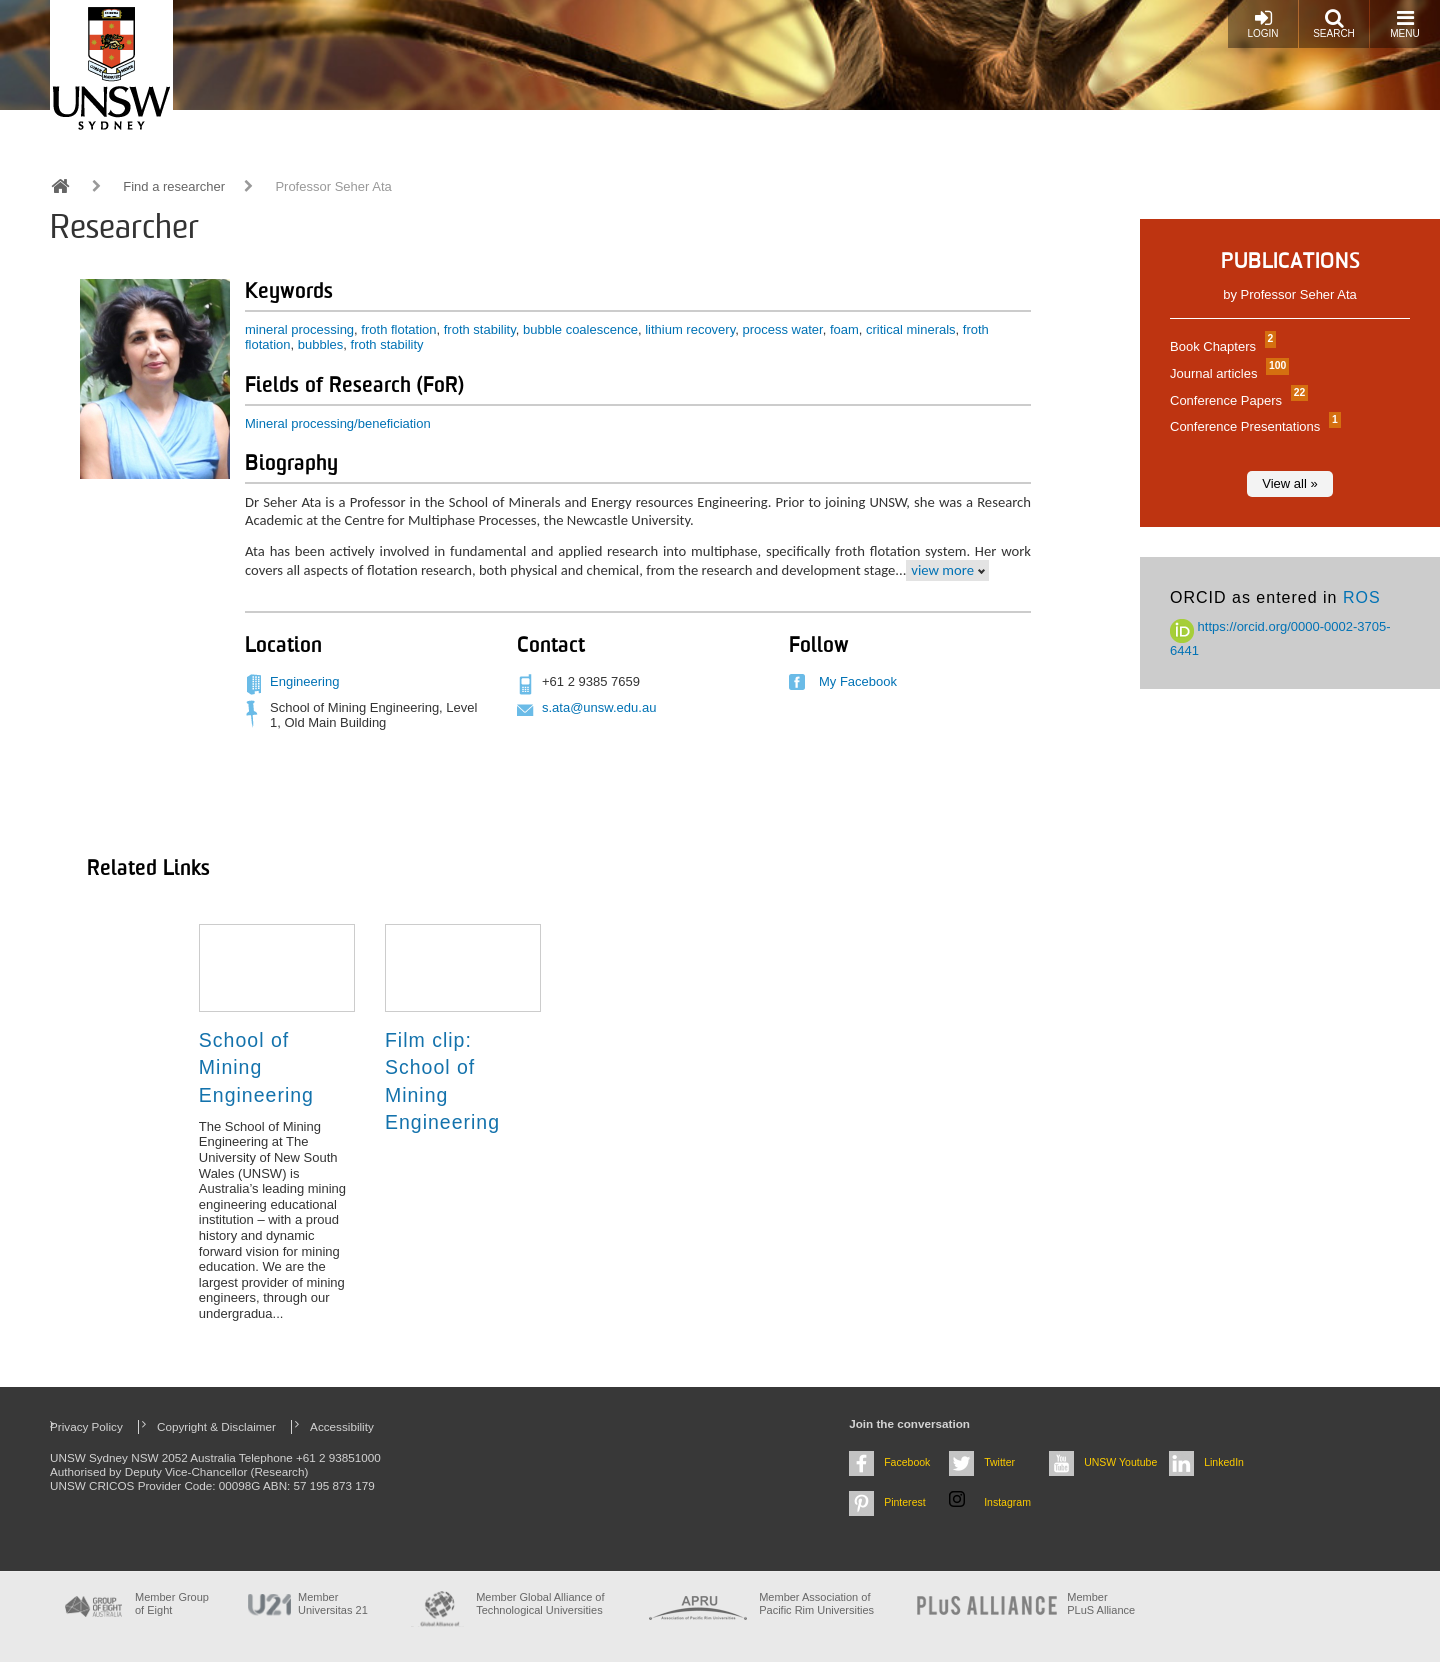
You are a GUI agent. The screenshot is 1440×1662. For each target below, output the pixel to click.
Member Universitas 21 (333, 1603)
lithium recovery (690, 329)
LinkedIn (1224, 1462)
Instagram (1007, 1502)
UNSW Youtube (1120, 1462)
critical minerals (911, 329)
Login (1262, 23)
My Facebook (858, 681)
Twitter (999, 1462)
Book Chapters (1220, 346)
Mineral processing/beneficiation (338, 423)
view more (942, 570)
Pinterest (905, 1502)
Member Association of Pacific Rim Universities (816, 1603)
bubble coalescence (580, 329)
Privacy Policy (86, 1426)
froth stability (480, 329)
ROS (1362, 597)
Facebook (907, 1462)
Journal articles (1227, 373)
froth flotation (398, 329)
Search (1334, 23)
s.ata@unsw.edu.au (599, 707)
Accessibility (342, 1426)
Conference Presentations (1253, 426)
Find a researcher (174, 186)
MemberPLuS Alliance (1101, 1603)
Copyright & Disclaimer (216, 1426)
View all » (1289, 483)
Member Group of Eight (172, 1603)
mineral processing (299, 329)
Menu (1404, 23)
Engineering (304, 681)
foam (844, 329)
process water (782, 329)
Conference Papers (1236, 400)
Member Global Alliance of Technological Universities (540, 1603)
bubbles (321, 344)
